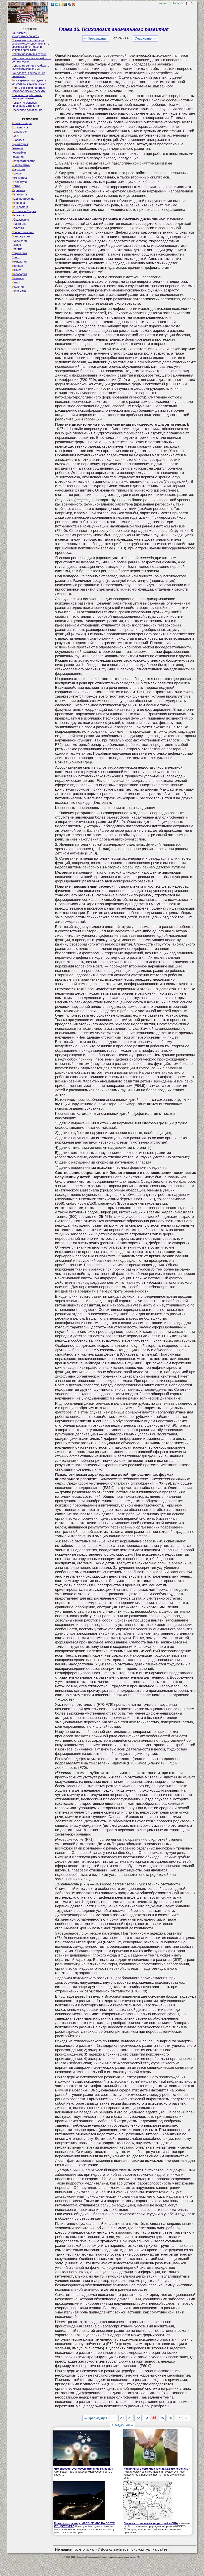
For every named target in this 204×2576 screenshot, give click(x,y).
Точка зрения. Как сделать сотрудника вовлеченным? (29, 82)
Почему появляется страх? (29, 54)
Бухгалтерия (20, 144)
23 (146, 2418)
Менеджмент (20, 207)
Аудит (15, 135)
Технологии (19, 261)
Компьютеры (20, 177)
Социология (19, 253)
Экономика (19, 290)
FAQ (192, 3)
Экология (18, 286)
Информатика (20, 165)
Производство (21, 236)
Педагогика (19, 223)
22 (138, 2418)
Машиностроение (23, 198)
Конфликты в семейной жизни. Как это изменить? (157, 2468)
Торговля (18, 265)
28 (186, 2418)
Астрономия (19, 131)
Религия (17, 249)
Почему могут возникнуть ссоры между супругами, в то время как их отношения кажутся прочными (30, 45)
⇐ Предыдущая (95, 38)
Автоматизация (21, 123)
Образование (20, 219)
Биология (18, 140)
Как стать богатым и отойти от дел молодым (31, 60)
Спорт (15, 257)
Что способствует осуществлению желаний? (83, 2468)
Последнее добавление (27, 110)
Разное (16, 244)
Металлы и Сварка (24, 211)
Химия (16, 282)
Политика (18, 228)
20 (122, 2418)
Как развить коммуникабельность (25, 34)
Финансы (18, 278)
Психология (19, 240)
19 (114, 2418)
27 (178, 2418)
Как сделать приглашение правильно (28, 74)
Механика (18, 215)
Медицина (18, 202)
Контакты (178, 3)
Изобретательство (23, 161)
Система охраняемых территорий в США (151, 2523)
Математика (19, 194)
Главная (162, 3)
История (17, 173)
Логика (16, 186)
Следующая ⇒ (145, 38)
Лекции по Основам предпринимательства (26, 104)
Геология (18, 156)
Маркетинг (18, 190)
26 (170, 2418)
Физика (16, 270)
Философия (19, 274)
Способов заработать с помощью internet (27, 97)
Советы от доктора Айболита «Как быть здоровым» (30, 67)
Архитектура (20, 127)
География (19, 152)
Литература (19, 181)
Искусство (18, 169)
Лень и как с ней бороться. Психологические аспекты (29, 89)
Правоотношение (23, 232)
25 (162, 2418)
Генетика (17, 148)
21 (130, 2418)
